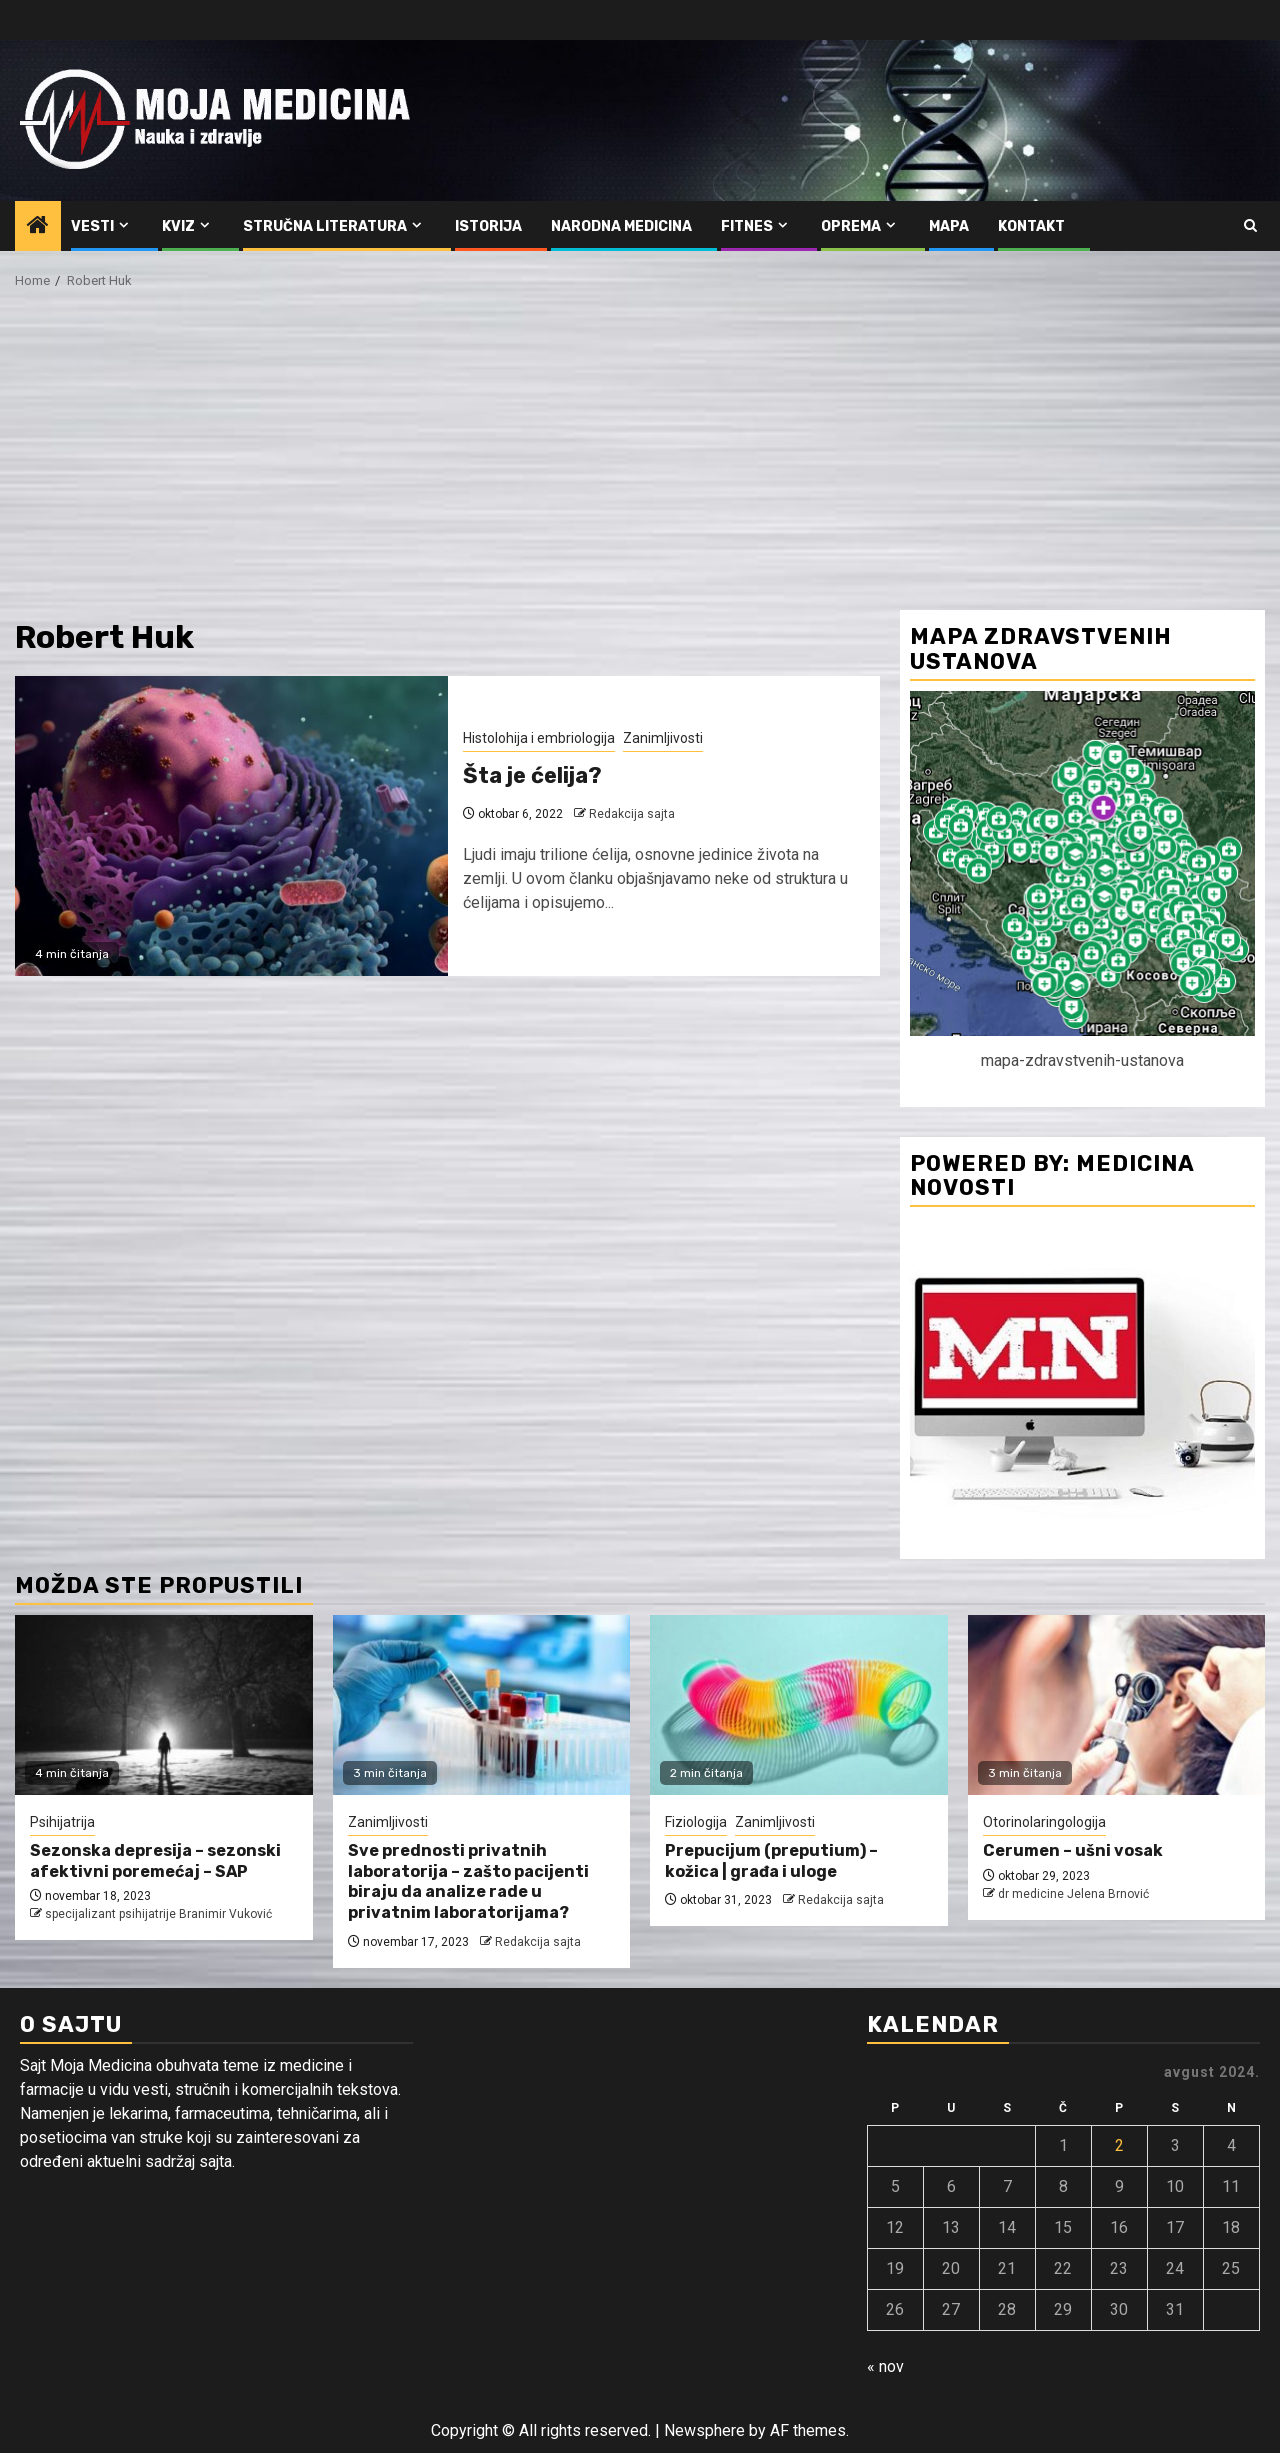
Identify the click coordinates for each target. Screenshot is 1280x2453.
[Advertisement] (640, 460)
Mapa (949, 226)
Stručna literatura (325, 226)
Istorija (488, 226)
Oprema (851, 226)
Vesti (92, 226)
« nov (885, 2366)
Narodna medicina (621, 226)
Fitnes (747, 226)
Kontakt (1031, 226)
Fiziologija (696, 1822)
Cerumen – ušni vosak (1073, 1850)
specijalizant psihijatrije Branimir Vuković (158, 1914)
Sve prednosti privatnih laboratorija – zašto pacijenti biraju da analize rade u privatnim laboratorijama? (468, 1881)
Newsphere (704, 2430)
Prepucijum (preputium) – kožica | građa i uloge (771, 1861)
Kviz (178, 226)
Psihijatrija (62, 1822)
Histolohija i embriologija (539, 738)
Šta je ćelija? (532, 775)
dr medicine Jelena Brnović (1073, 1894)
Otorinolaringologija (1044, 1822)
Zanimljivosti (663, 738)
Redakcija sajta (632, 814)
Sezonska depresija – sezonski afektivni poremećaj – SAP (155, 1861)
